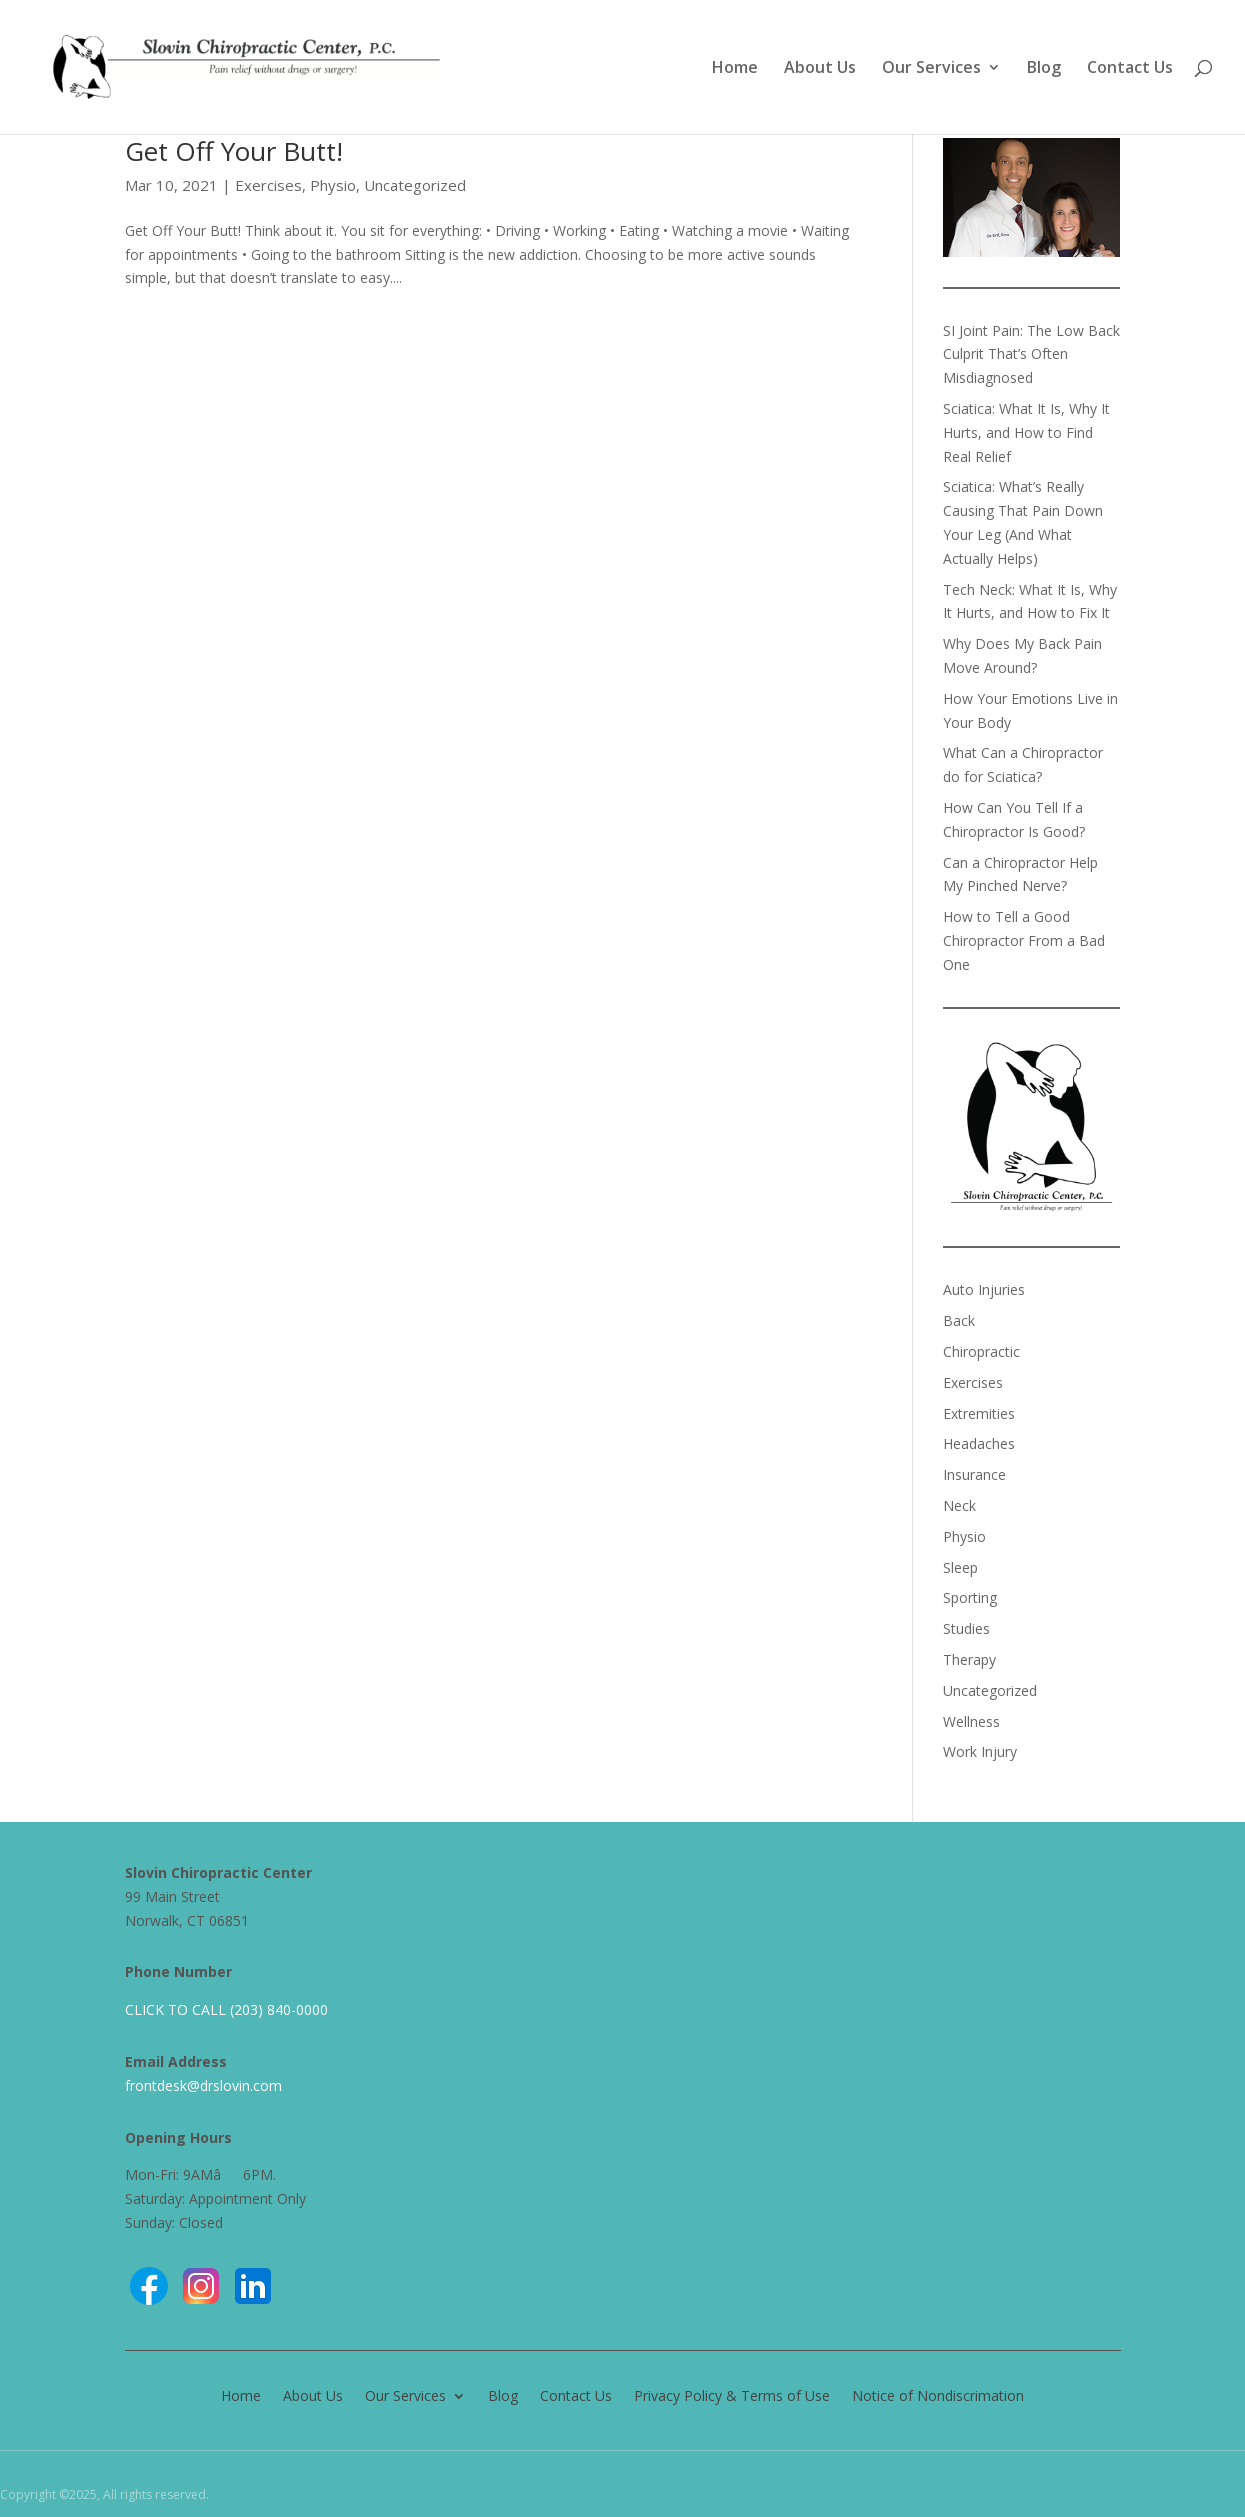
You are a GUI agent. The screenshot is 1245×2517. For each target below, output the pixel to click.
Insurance (974, 1474)
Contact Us (1130, 69)
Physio (333, 185)
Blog (1044, 69)
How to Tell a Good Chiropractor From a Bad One (1024, 940)
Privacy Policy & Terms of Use (732, 2394)
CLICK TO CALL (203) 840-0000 (226, 2009)
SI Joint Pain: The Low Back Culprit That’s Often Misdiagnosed (1031, 354)
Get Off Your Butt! (234, 151)
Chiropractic (981, 1351)
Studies (966, 1628)
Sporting (970, 1597)
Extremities (979, 1413)
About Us (820, 69)
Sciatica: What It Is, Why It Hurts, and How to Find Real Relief (1026, 432)
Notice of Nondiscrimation (938, 2394)
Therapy (969, 1659)
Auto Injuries (984, 1289)
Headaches (979, 1443)
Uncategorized (415, 185)
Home (735, 69)
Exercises (268, 185)
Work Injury (980, 1751)
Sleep (960, 1567)
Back (959, 1320)
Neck (959, 1505)
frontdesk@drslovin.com (203, 2085)
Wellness (971, 1721)
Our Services (931, 69)
